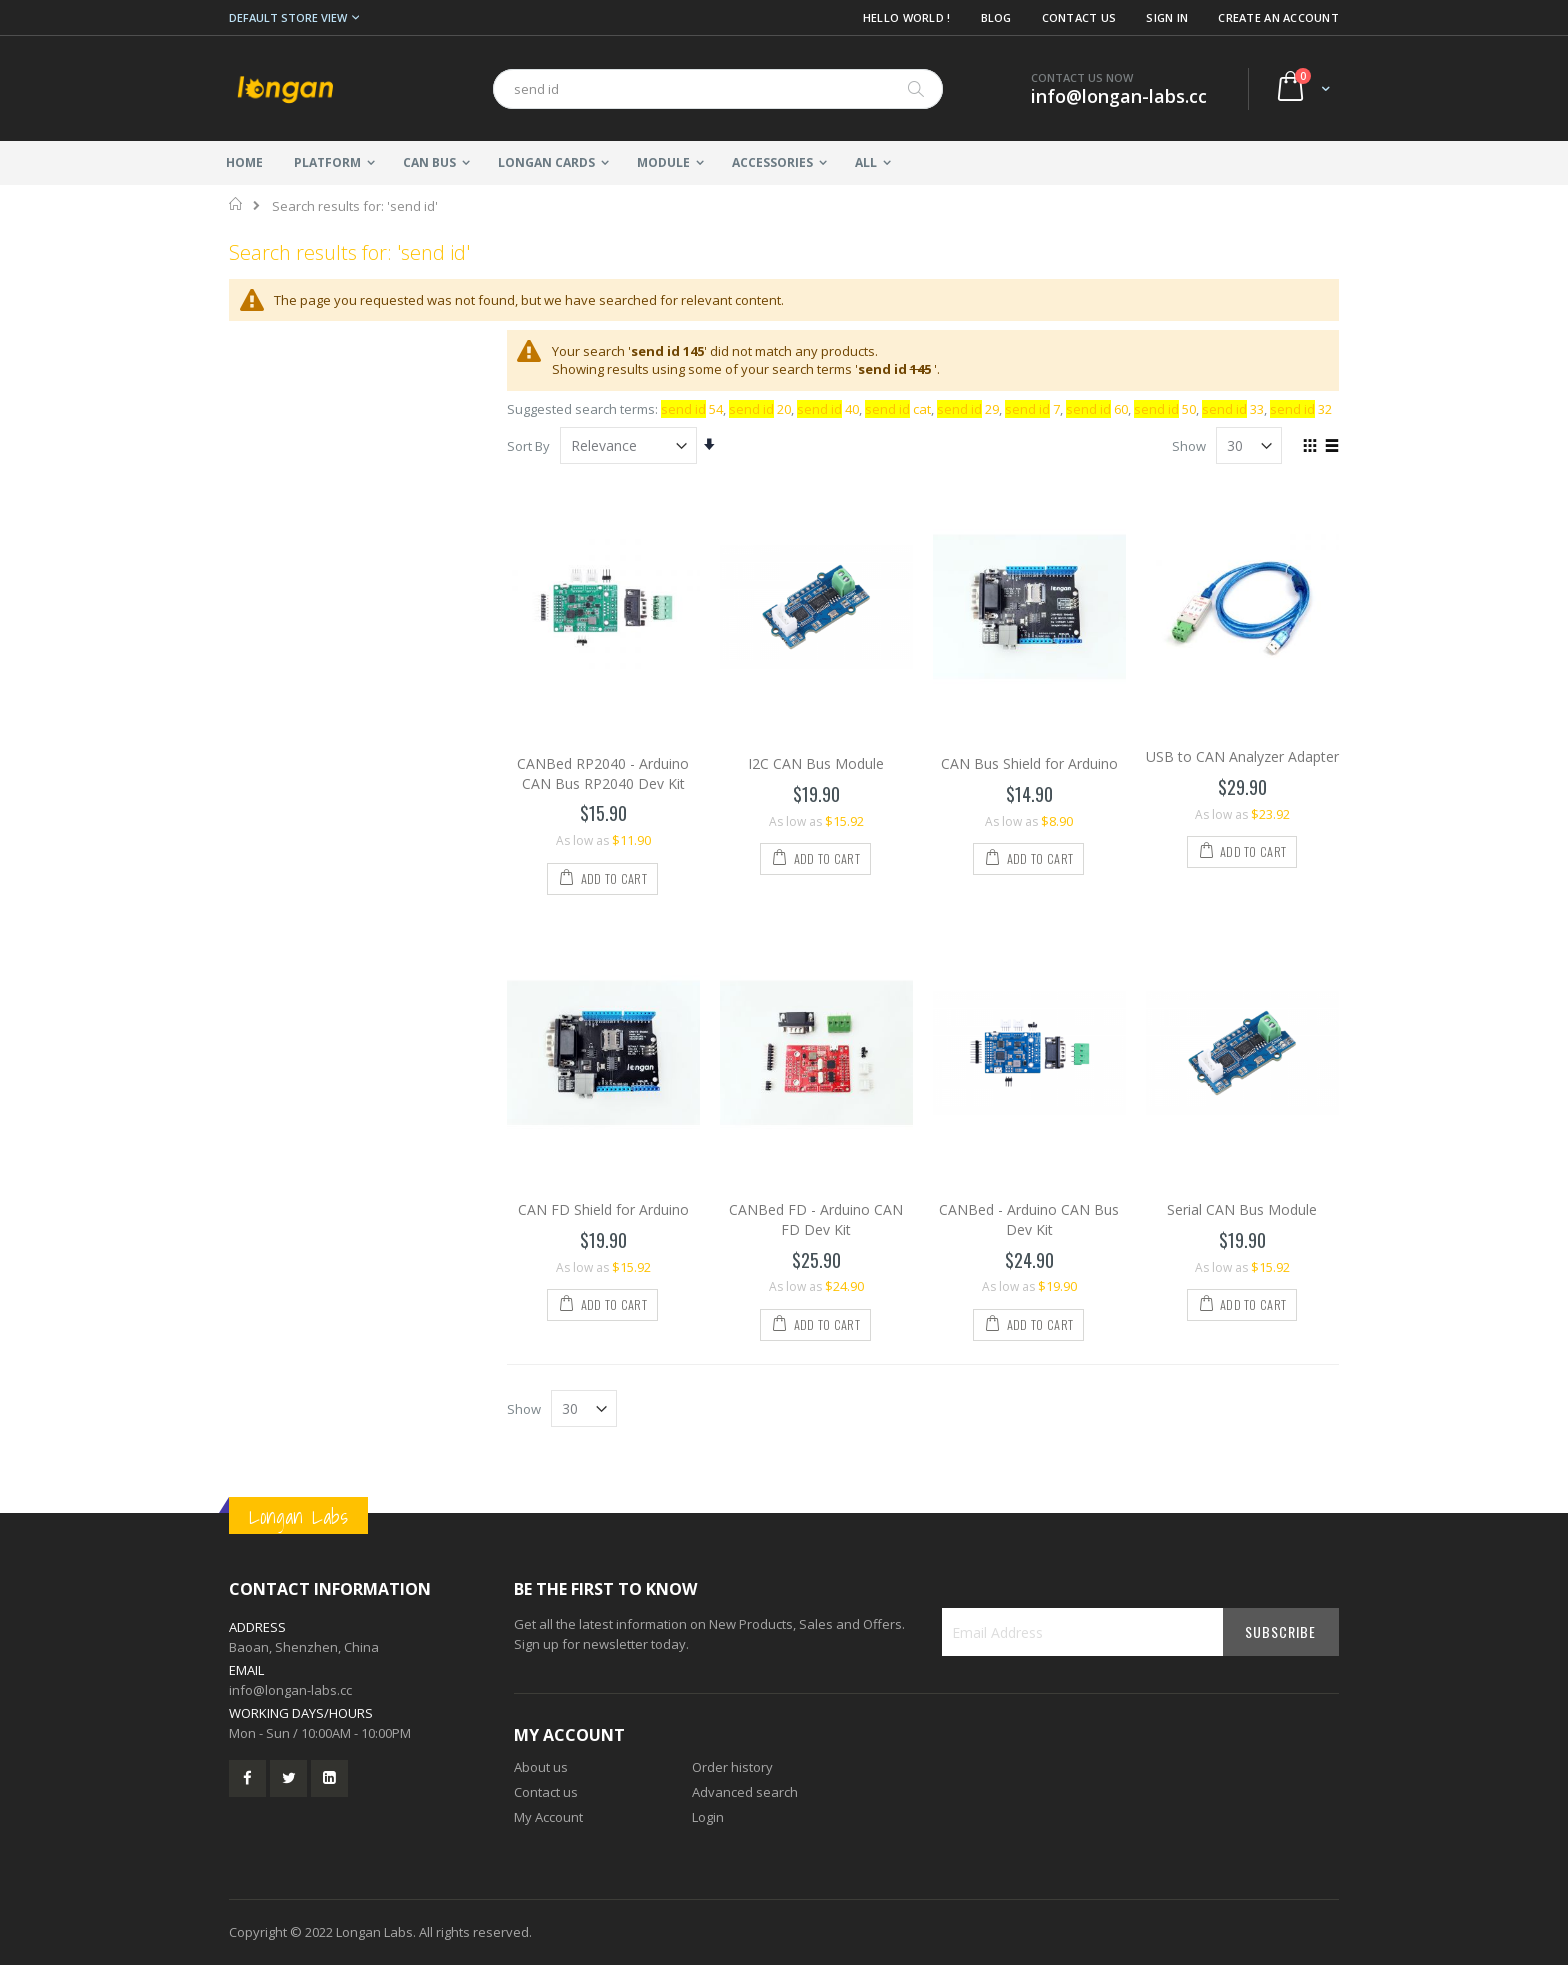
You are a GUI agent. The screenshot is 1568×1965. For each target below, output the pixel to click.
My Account (548, 1817)
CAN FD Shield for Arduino (603, 1209)
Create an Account (1278, 17)
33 (1233, 409)
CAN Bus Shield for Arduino (1029, 763)
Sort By (528, 446)
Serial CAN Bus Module (1242, 1209)
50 (1165, 409)
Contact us (546, 1792)
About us (541, 1767)
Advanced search (745, 1792)
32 (1301, 409)
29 (968, 409)
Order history (732, 1767)
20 (760, 409)
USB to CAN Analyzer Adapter (1242, 756)
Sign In (1167, 17)
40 (828, 409)
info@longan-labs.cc (290, 1690)
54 (692, 409)
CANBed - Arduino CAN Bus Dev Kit (1029, 1219)
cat (898, 409)
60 (1097, 409)
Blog (996, 17)
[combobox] (718, 89)
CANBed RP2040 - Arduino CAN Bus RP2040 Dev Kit (603, 773)
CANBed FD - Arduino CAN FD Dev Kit (816, 1219)
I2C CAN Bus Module (816, 763)
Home (236, 204)
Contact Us (1079, 17)
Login (708, 1817)
